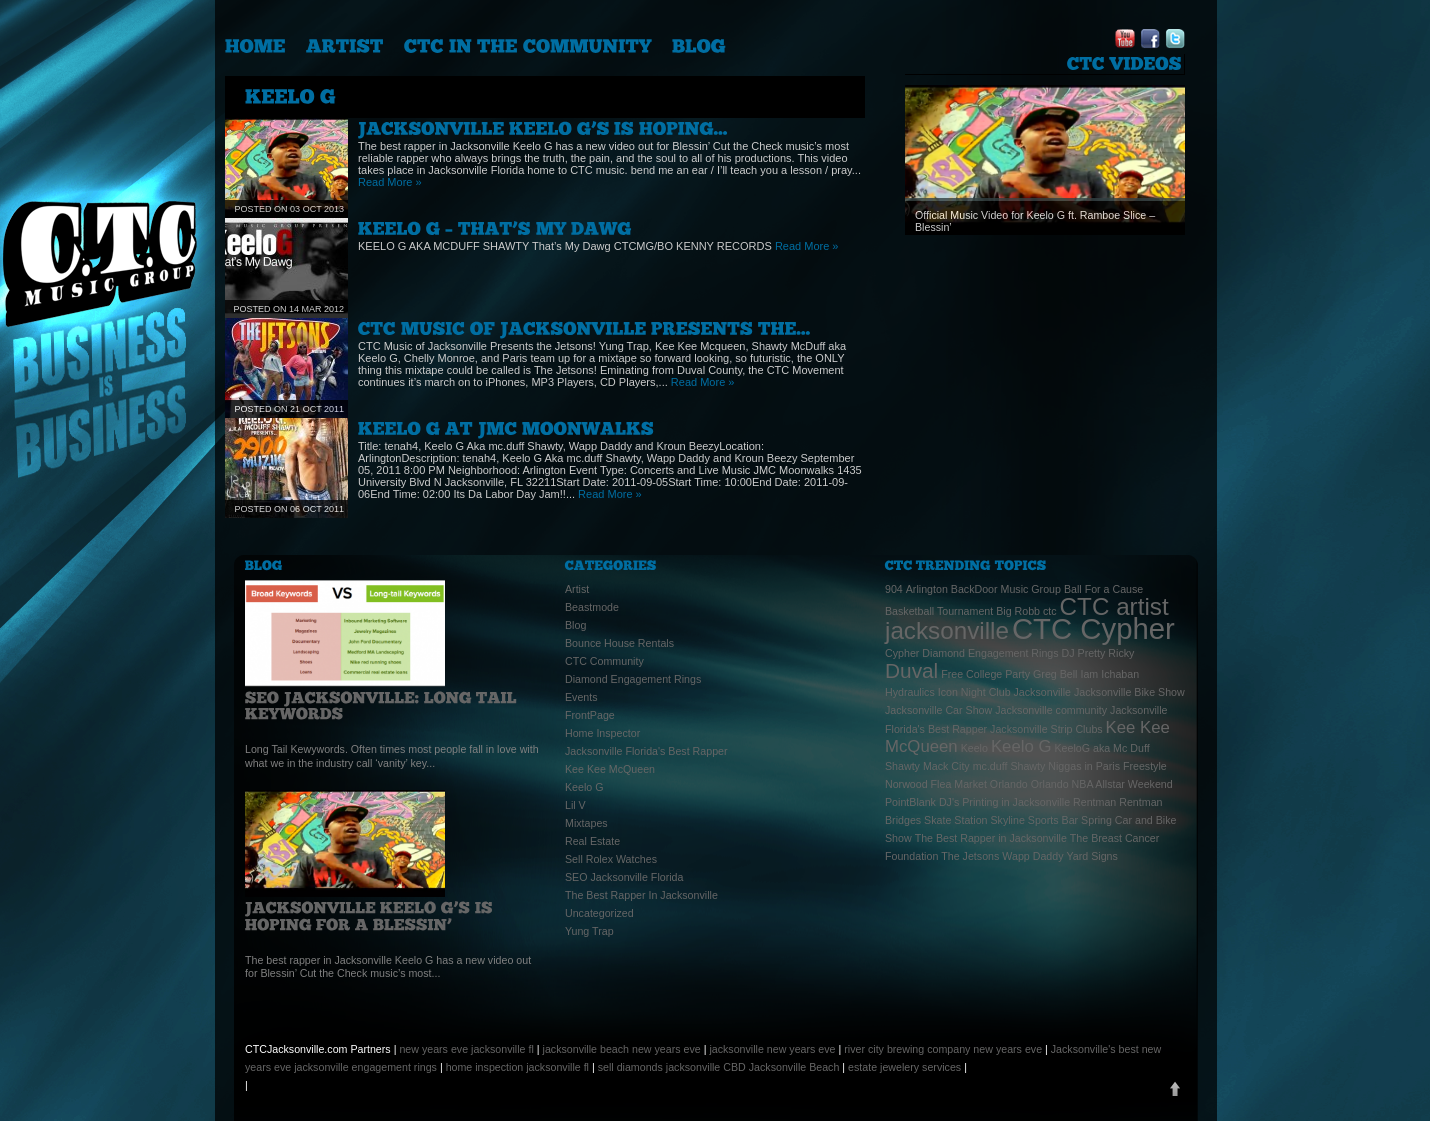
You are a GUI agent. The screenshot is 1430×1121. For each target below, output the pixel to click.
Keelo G (584, 787)
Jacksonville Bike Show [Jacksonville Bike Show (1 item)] (1129, 692)
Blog (575, 625)
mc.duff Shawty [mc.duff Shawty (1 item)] (1009, 766)
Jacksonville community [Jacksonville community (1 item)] (1051, 710)
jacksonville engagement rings (365, 1067)
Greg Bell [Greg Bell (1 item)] (1055, 674)
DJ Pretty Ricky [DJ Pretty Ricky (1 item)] (1098, 653)
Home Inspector (602, 733)
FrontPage (590, 715)
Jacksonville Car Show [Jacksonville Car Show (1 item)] (938, 710)
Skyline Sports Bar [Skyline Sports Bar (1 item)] (1034, 820)
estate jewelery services (904, 1067)
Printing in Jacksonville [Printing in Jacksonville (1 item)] (1016, 802)
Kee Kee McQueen (610, 769)
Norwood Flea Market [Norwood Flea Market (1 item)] (936, 784)
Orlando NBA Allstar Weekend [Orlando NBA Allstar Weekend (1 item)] (1102, 784)
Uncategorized (599, 913)
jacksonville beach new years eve (622, 1049)
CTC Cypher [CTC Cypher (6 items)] (1093, 628)
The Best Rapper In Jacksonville (641, 895)
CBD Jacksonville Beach (781, 1067)
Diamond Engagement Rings (633, 679)
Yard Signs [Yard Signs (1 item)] (1092, 856)
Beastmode (592, 607)
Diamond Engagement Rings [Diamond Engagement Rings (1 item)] (990, 653)
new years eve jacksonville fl (466, 1049)
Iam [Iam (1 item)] (1089, 674)
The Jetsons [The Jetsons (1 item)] (970, 856)
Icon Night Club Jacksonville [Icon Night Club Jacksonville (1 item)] (1004, 692)
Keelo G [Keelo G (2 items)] (1021, 746)
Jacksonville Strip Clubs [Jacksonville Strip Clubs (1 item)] (1046, 729)
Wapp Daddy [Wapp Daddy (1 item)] (1032, 856)
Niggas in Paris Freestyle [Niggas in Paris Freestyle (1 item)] (1107, 766)
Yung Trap (589, 931)
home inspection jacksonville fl (517, 1067)
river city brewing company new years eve (943, 1049)
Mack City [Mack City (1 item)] (946, 766)
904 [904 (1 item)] (894, 589)
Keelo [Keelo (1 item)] (974, 748)
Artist (577, 589)
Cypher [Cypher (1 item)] (902, 653)
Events (581, 697)
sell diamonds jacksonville (659, 1067)
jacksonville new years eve (772, 1049)
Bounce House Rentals (619, 643)
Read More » (390, 182)
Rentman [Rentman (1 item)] (1094, 802)
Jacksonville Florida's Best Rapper (646, 751)
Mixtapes (586, 823)
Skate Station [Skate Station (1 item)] (955, 820)
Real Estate (592, 841)
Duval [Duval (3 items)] (911, 670)
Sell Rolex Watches (611, 859)
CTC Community (604, 661)
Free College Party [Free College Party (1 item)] (985, 674)
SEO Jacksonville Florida (624, 877)
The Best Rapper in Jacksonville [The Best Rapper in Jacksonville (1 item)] (991, 838)
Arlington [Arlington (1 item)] (927, 589)
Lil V (575, 805)
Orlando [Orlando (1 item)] (1009, 784)
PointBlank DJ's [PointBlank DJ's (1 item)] (922, 802)
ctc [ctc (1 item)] (1050, 611)
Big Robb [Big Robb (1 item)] (1018, 611)
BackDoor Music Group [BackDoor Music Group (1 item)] (1006, 589)
